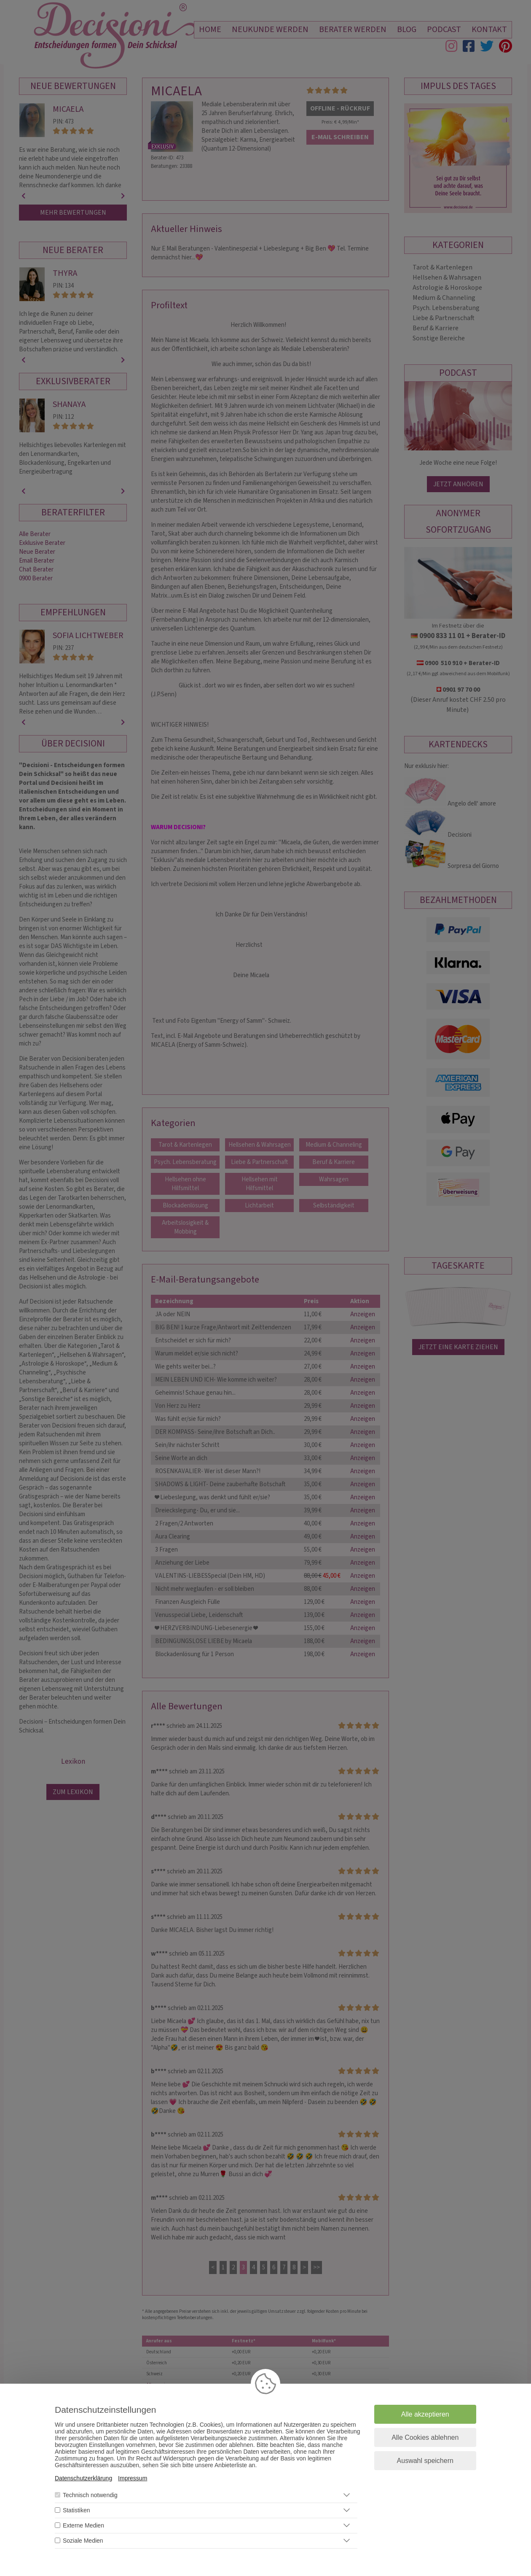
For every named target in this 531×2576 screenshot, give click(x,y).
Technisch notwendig (90, 2495)
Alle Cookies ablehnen (425, 2437)
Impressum (132, 2478)
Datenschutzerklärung (83, 2478)
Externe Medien (83, 2525)
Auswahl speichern (425, 2460)
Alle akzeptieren (425, 2414)
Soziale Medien (83, 2540)
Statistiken (76, 2510)
